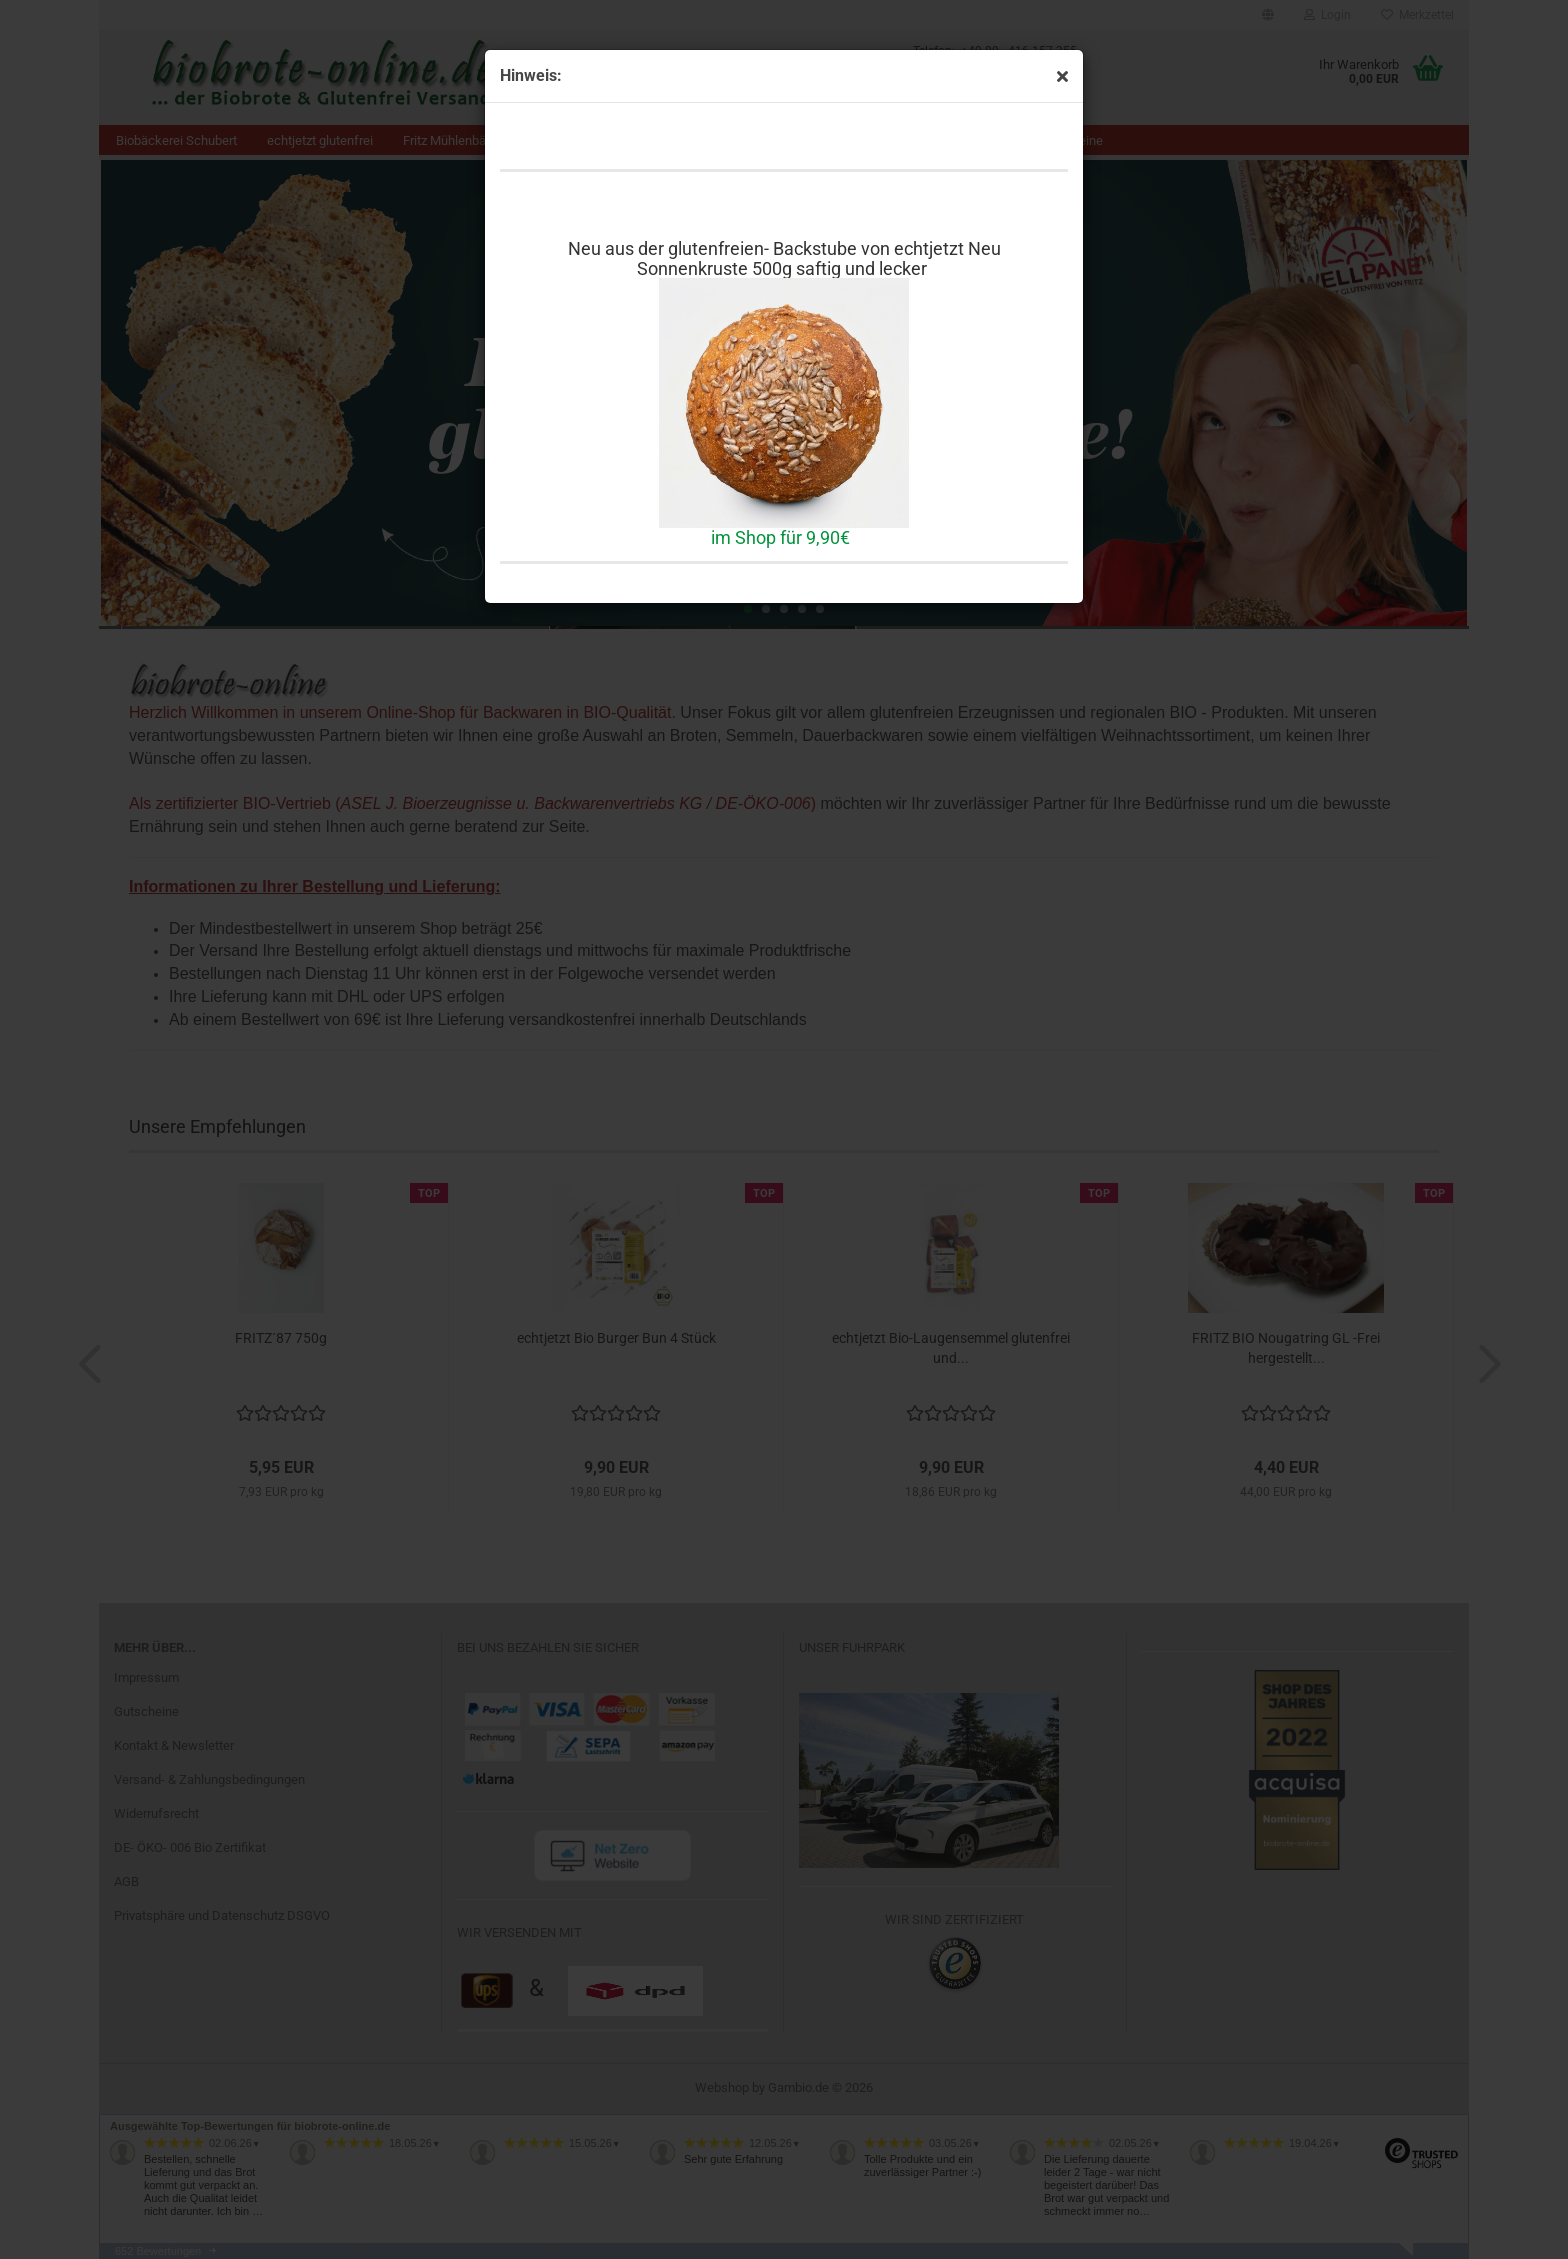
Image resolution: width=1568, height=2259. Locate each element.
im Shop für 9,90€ (780, 537)
